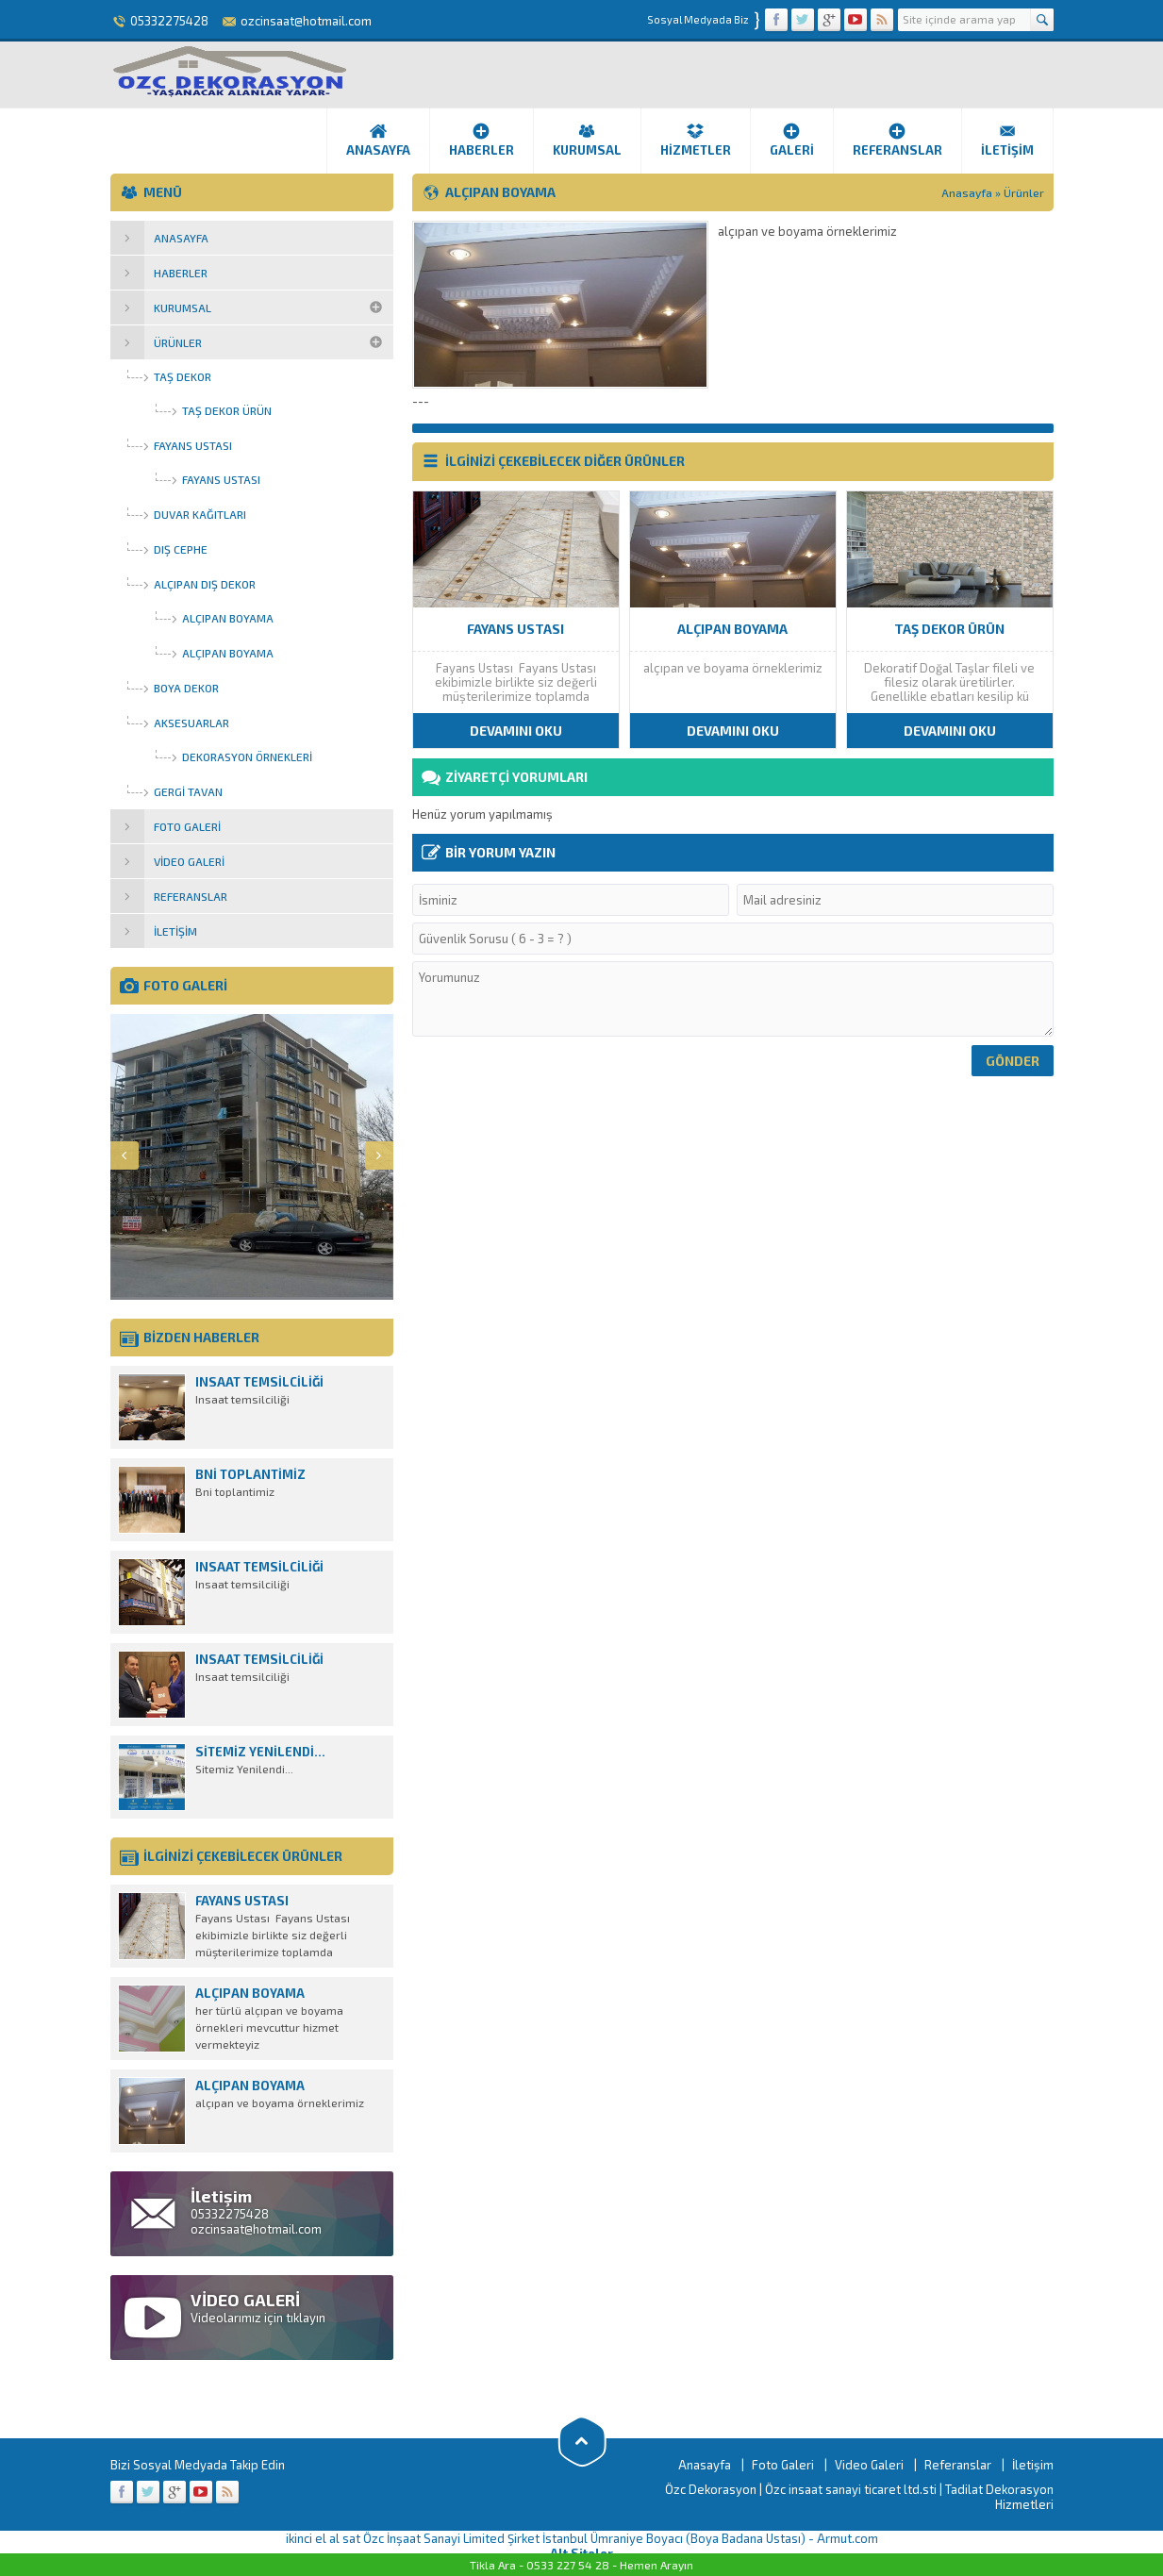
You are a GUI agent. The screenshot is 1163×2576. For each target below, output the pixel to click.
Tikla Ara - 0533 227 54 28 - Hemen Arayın (581, 2564)
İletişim (1007, 140)
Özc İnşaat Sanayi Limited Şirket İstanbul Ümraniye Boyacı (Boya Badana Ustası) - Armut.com (620, 2538)
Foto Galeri (783, 2464)
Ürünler (1024, 192)
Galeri (792, 140)
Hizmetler (695, 140)
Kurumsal (587, 140)
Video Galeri (869, 2464)
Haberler (481, 140)
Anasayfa (378, 140)
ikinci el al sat (323, 2538)
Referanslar (897, 140)
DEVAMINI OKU (516, 731)
